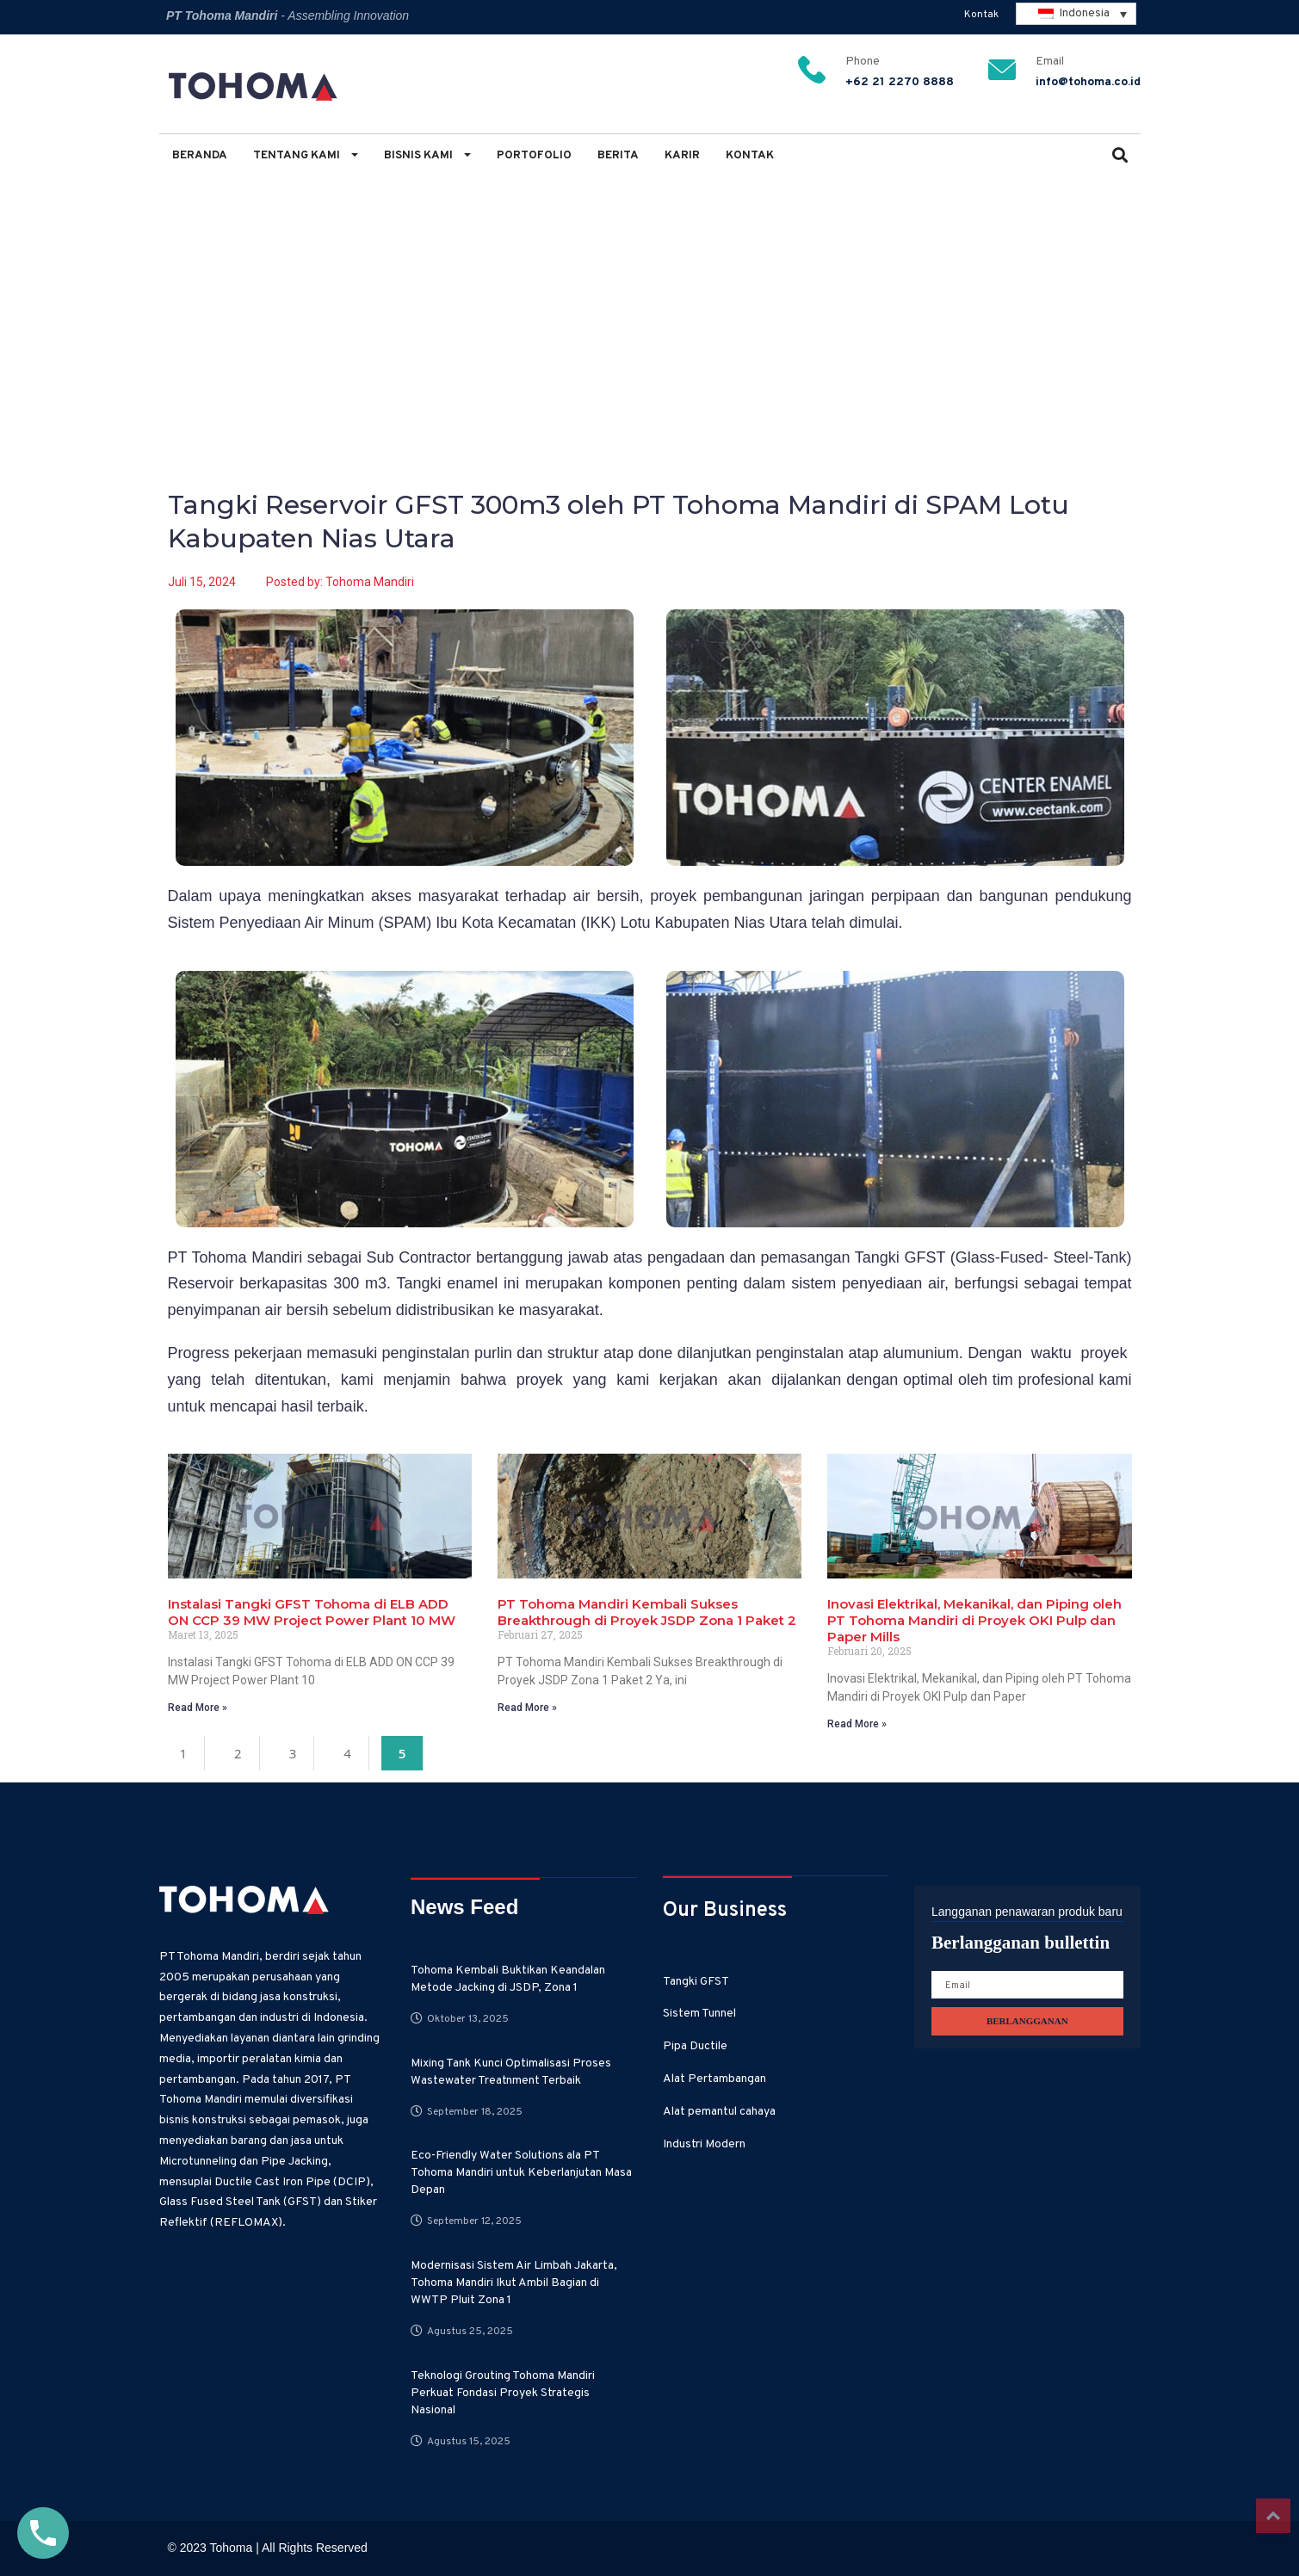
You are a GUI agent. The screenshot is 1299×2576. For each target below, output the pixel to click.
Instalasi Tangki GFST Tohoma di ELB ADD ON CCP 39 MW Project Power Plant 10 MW (311, 1612)
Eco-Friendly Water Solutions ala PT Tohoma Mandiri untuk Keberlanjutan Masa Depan (521, 2172)
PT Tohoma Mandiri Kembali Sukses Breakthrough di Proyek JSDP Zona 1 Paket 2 (647, 1612)
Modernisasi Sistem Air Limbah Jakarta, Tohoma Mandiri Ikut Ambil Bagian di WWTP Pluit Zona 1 (514, 2282)
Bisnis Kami (427, 155)
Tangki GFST (696, 1981)
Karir (682, 155)
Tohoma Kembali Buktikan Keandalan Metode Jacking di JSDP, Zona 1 (508, 1979)
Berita (618, 155)
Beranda (199, 155)
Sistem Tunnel (699, 2013)
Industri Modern (704, 2144)
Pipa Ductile (695, 2046)
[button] (1120, 157)
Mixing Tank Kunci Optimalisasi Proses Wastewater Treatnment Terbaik (511, 2072)
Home (184, 277)
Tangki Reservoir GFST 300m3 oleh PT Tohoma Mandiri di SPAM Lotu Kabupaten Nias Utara (541, 277)
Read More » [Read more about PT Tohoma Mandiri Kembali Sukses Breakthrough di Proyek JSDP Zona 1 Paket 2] (527, 1708)
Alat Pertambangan (714, 2079)
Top (1273, 2516)
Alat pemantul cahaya (719, 2111)
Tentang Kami (305, 155)
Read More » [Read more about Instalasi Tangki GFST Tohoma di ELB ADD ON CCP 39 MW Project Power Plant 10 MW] (197, 1708)
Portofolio (534, 155)
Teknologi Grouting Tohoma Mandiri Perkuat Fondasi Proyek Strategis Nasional (503, 2393)
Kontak (981, 15)
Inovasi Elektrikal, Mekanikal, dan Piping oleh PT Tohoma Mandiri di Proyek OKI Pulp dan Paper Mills (974, 1620)
